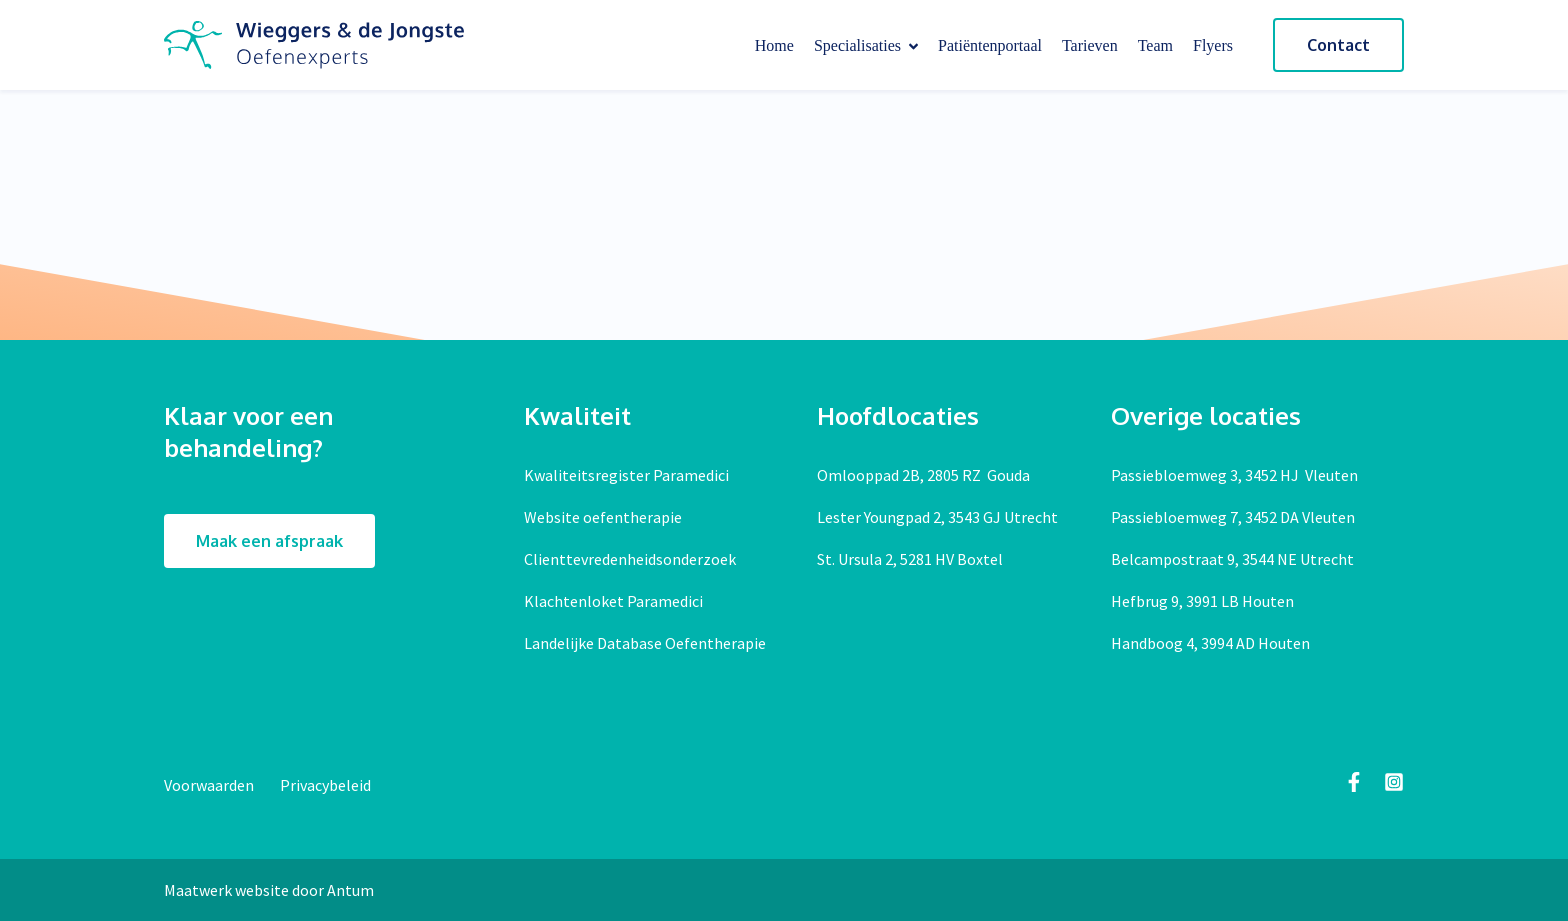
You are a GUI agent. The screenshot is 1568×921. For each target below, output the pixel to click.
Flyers (1213, 45)
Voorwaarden (210, 785)
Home (774, 45)
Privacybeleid (325, 785)
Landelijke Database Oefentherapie (645, 643)
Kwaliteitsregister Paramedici (626, 475)
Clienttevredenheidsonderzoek (630, 559)
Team (1155, 45)
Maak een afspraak (269, 541)
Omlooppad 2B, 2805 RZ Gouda (923, 475)
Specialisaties (866, 45)
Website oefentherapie (603, 517)
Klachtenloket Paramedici (613, 601)
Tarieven (1090, 45)
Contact (1338, 45)
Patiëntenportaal (990, 45)
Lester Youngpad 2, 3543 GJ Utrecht (937, 517)
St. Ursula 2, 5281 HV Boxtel (910, 559)
